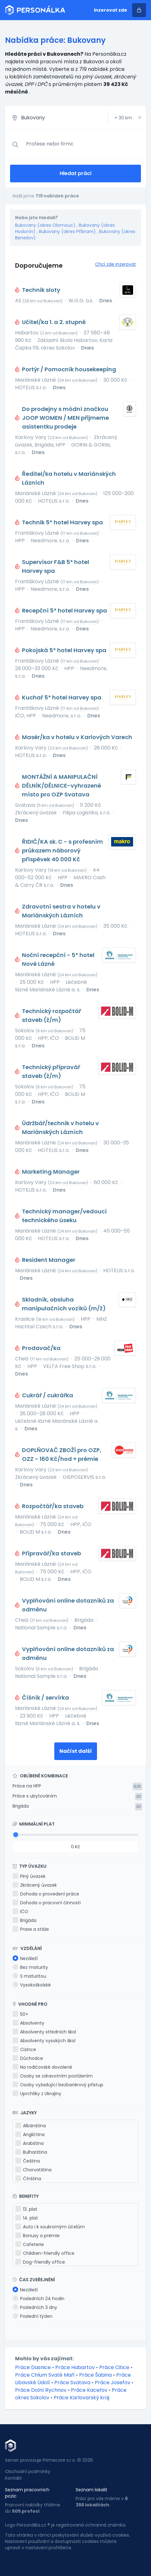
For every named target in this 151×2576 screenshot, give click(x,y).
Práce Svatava (72, 2382)
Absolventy (28, 2023)
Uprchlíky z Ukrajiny (37, 2093)
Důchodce (28, 2058)
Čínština (28, 2178)
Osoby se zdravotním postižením (53, 2076)
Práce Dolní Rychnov (41, 2390)
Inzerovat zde (110, 10)
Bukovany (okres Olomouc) (45, 225)
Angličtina (30, 2134)
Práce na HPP (27, 1786)
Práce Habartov (75, 2367)
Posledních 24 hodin (38, 2298)
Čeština (27, 2161)
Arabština (29, 2143)
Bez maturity (30, 1967)
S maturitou (29, 1976)
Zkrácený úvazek (35, 1885)
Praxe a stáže (31, 1929)
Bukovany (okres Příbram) (67, 231)
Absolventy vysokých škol (44, 2040)
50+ (20, 2014)
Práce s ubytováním (35, 1796)
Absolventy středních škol (44, 2032)
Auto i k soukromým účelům (50, 2227)
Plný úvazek (29, 1876)
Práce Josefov (112, 2382)
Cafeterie (29, 2244)
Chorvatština (33, 2170)
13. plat (26, 2209)
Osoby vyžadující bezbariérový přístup (58, 2085)
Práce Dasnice (33, 2367)
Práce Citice (114, 2367)
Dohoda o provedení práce (46, 1894)
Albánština (30, 2126)
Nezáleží (25, 1958)
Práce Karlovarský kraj (81, 2397)
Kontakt (13, 2478)
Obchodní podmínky (27, 2471)
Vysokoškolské (32, 1985)
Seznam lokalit (91, 2490)
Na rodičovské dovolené (42, 2067)
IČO (20, 1911)
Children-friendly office (44, 2253)
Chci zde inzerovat (115, 264)
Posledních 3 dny (35, 2307)
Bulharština (31, 2152)
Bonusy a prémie (37, 2235)
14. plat (26, 2218)
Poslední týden (32, 2316)
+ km (123, 118)
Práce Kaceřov (89, 2390)
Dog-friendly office (40, 2262)
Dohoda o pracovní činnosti (47, 1903)
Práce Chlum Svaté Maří (45, 2375)
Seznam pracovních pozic (27, 2493)
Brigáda (21, 1806)
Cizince (24, 2049)
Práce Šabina (95, 2375)
